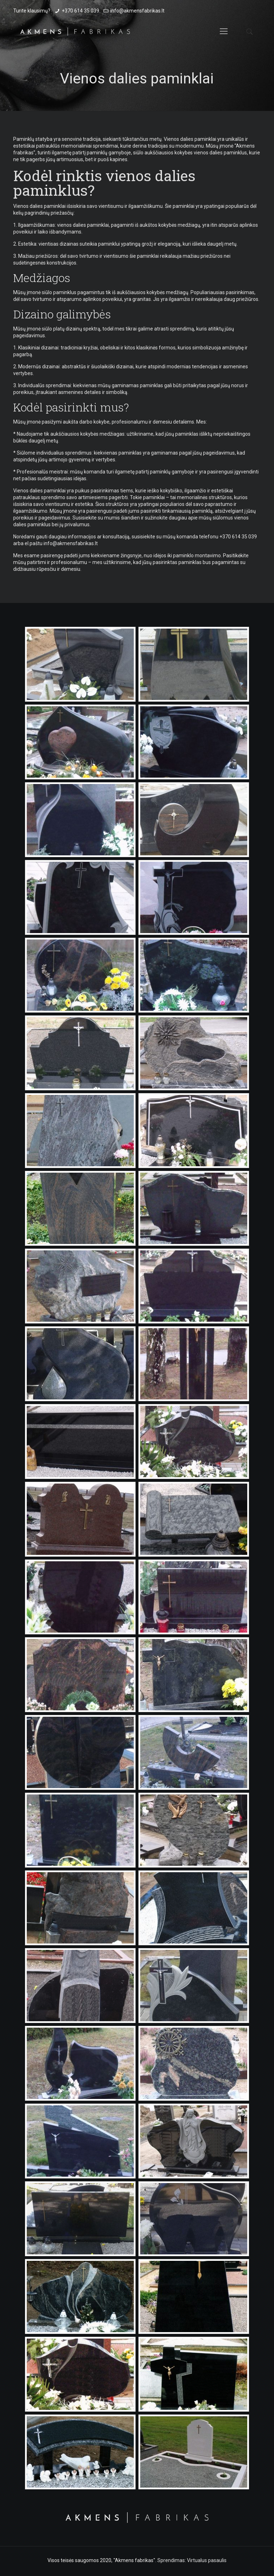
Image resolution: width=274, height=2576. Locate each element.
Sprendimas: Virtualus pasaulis (192, 2560)
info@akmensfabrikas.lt (137, 11)
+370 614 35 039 (80, 11)
